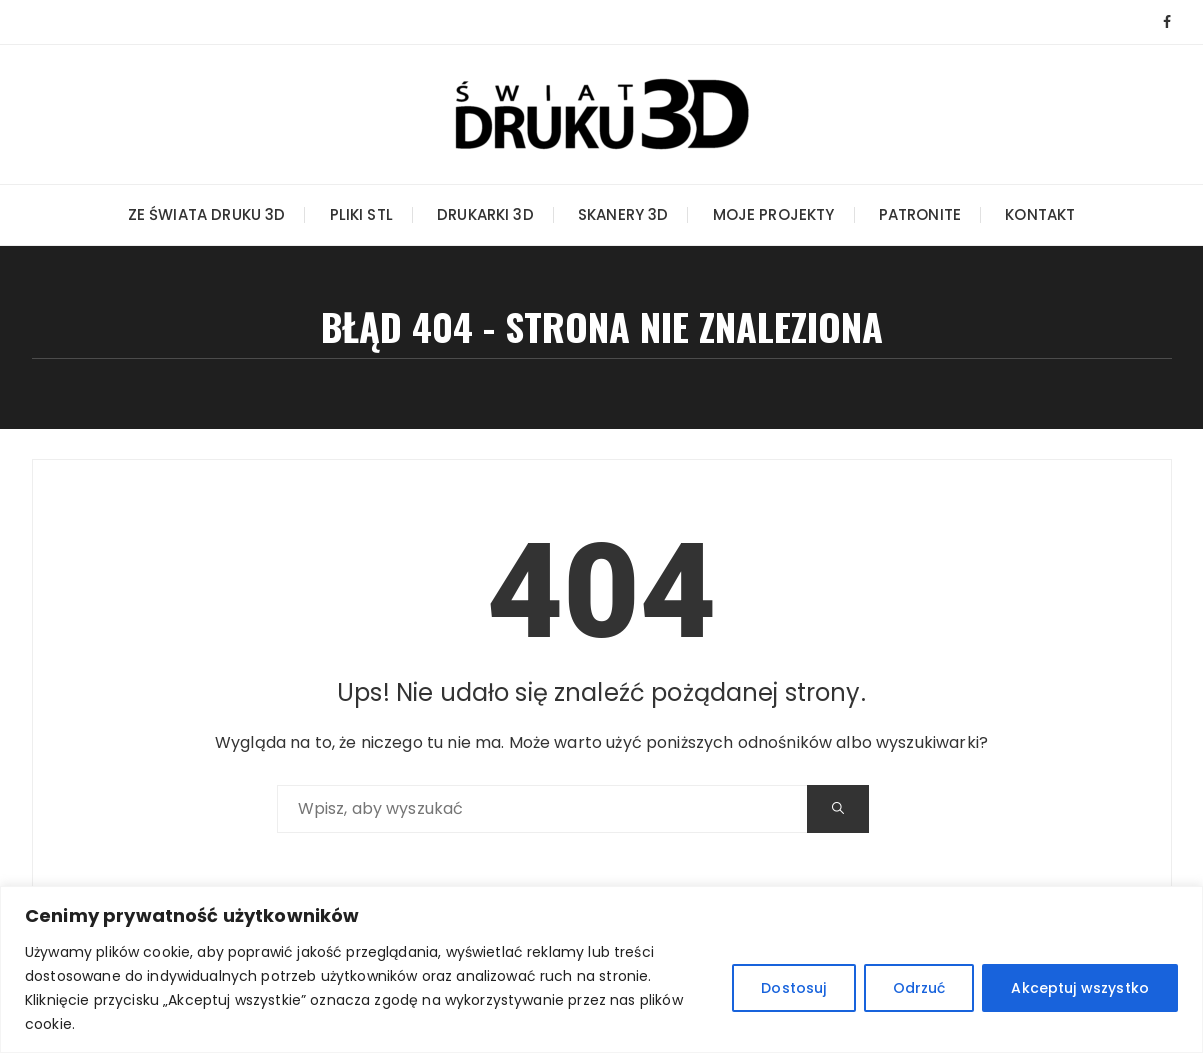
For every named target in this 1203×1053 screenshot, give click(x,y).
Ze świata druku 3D (207, 214)
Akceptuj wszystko (1080, 988)
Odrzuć (919, 988)
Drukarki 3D (485, 214)
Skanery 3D (623, 214)
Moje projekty (774, 214)
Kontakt (1040, 214)
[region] (601, 969)
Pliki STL (361, 214)
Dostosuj (793, 988)
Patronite (920, 214)
